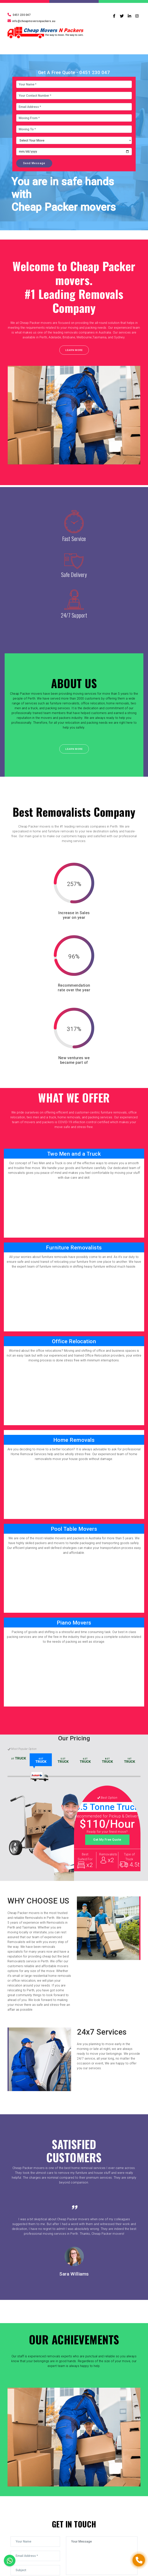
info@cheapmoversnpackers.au (31, 21)
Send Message (34, 159)
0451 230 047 (19, 14)
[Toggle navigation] (135, 47)
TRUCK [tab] (18, 1756)
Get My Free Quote (107, 1836)
